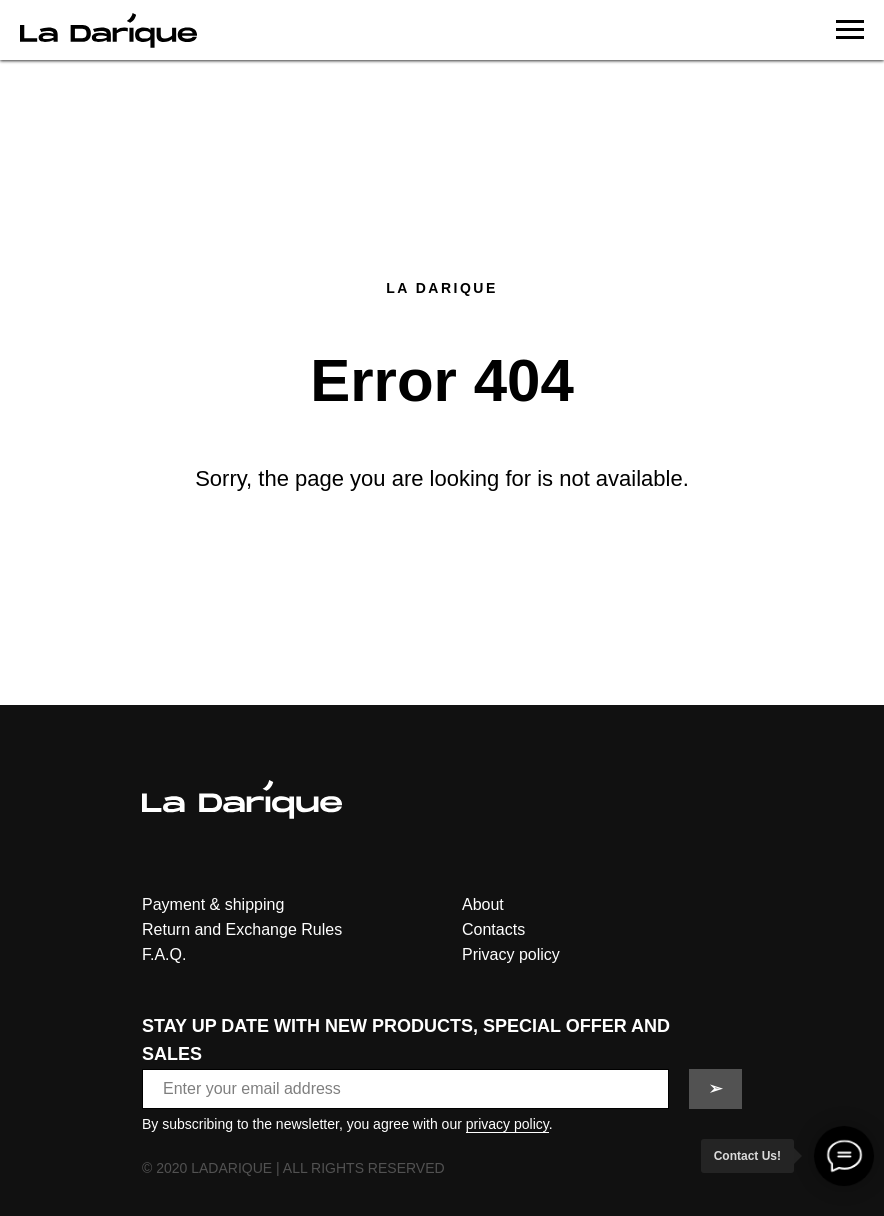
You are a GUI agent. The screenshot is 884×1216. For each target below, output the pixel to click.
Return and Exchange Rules (242, 929)
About (483, 904)
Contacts (493, 929)
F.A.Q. (164, 954)
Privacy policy (511, 954)
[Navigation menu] (850, 30)
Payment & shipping (213, 904)
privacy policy (507, 1124)
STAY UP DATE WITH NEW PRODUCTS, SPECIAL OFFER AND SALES (406, 1040)
